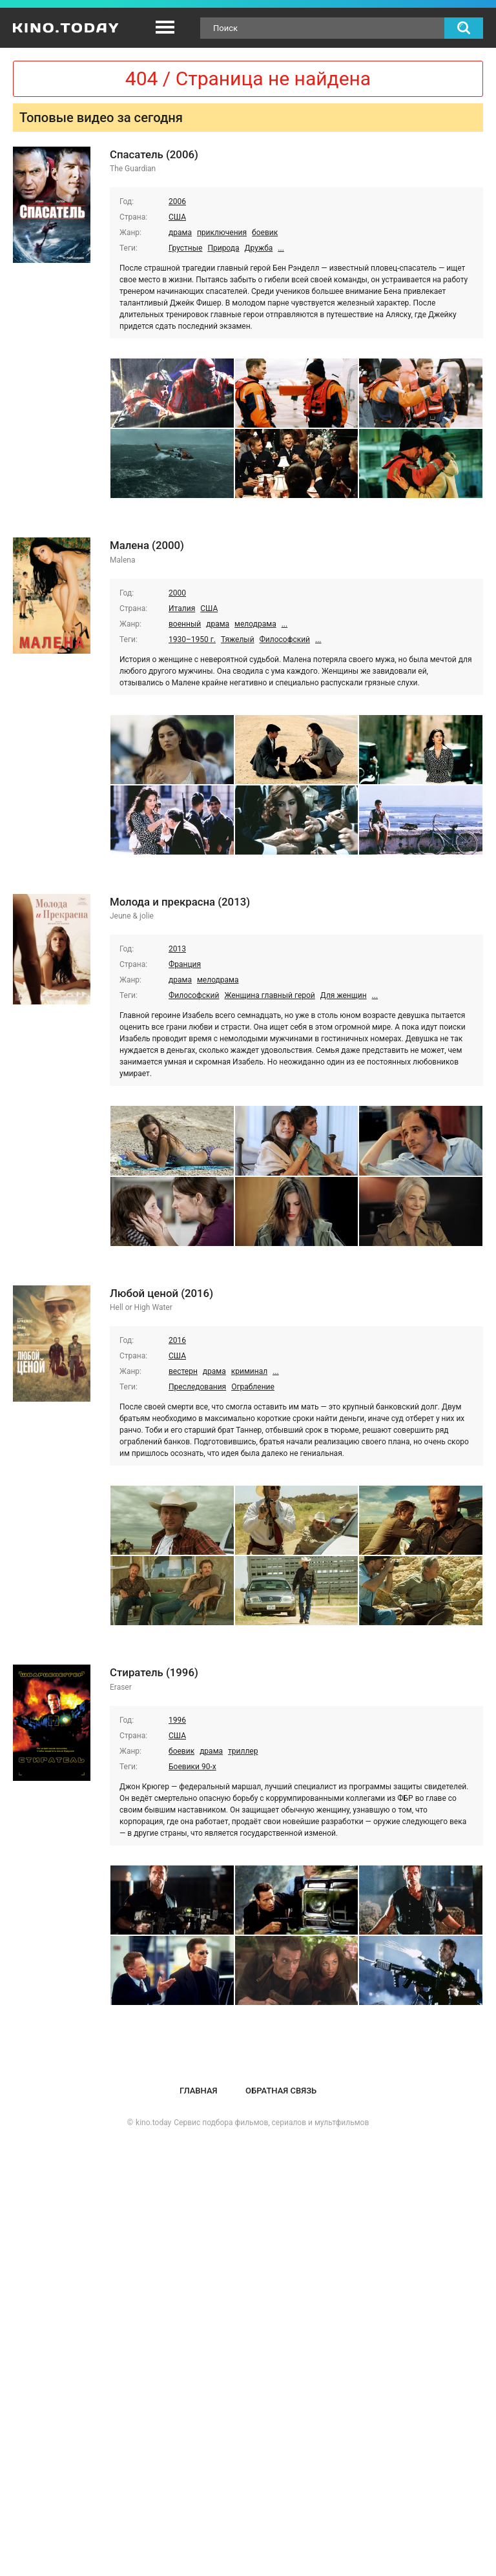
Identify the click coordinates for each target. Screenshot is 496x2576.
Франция (185, 964)
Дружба (259, 248)
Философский (285, 639)
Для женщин (343, 995)
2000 (177, 592)
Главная (199, 2090)
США (177, 217)
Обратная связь (280, 2090)
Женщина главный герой (269, 995)
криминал (249, 1371)
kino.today (153, 2122)
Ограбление (252, 1386)
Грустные (185, 248)
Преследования (197, 1386)
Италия (182, 608)
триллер (243, 1751)
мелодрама (255, 623)
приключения (222, 232)
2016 (177, 1340)
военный (185, 623)
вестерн (183, 1371)
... (281, 248)
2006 (177, 201)
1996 (177, 1720)
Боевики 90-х (192, 1766)
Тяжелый (237, 639)
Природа (223, 248)
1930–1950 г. (192, 639)
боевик (265, 232)
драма (180, 232)
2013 (177, 948)
